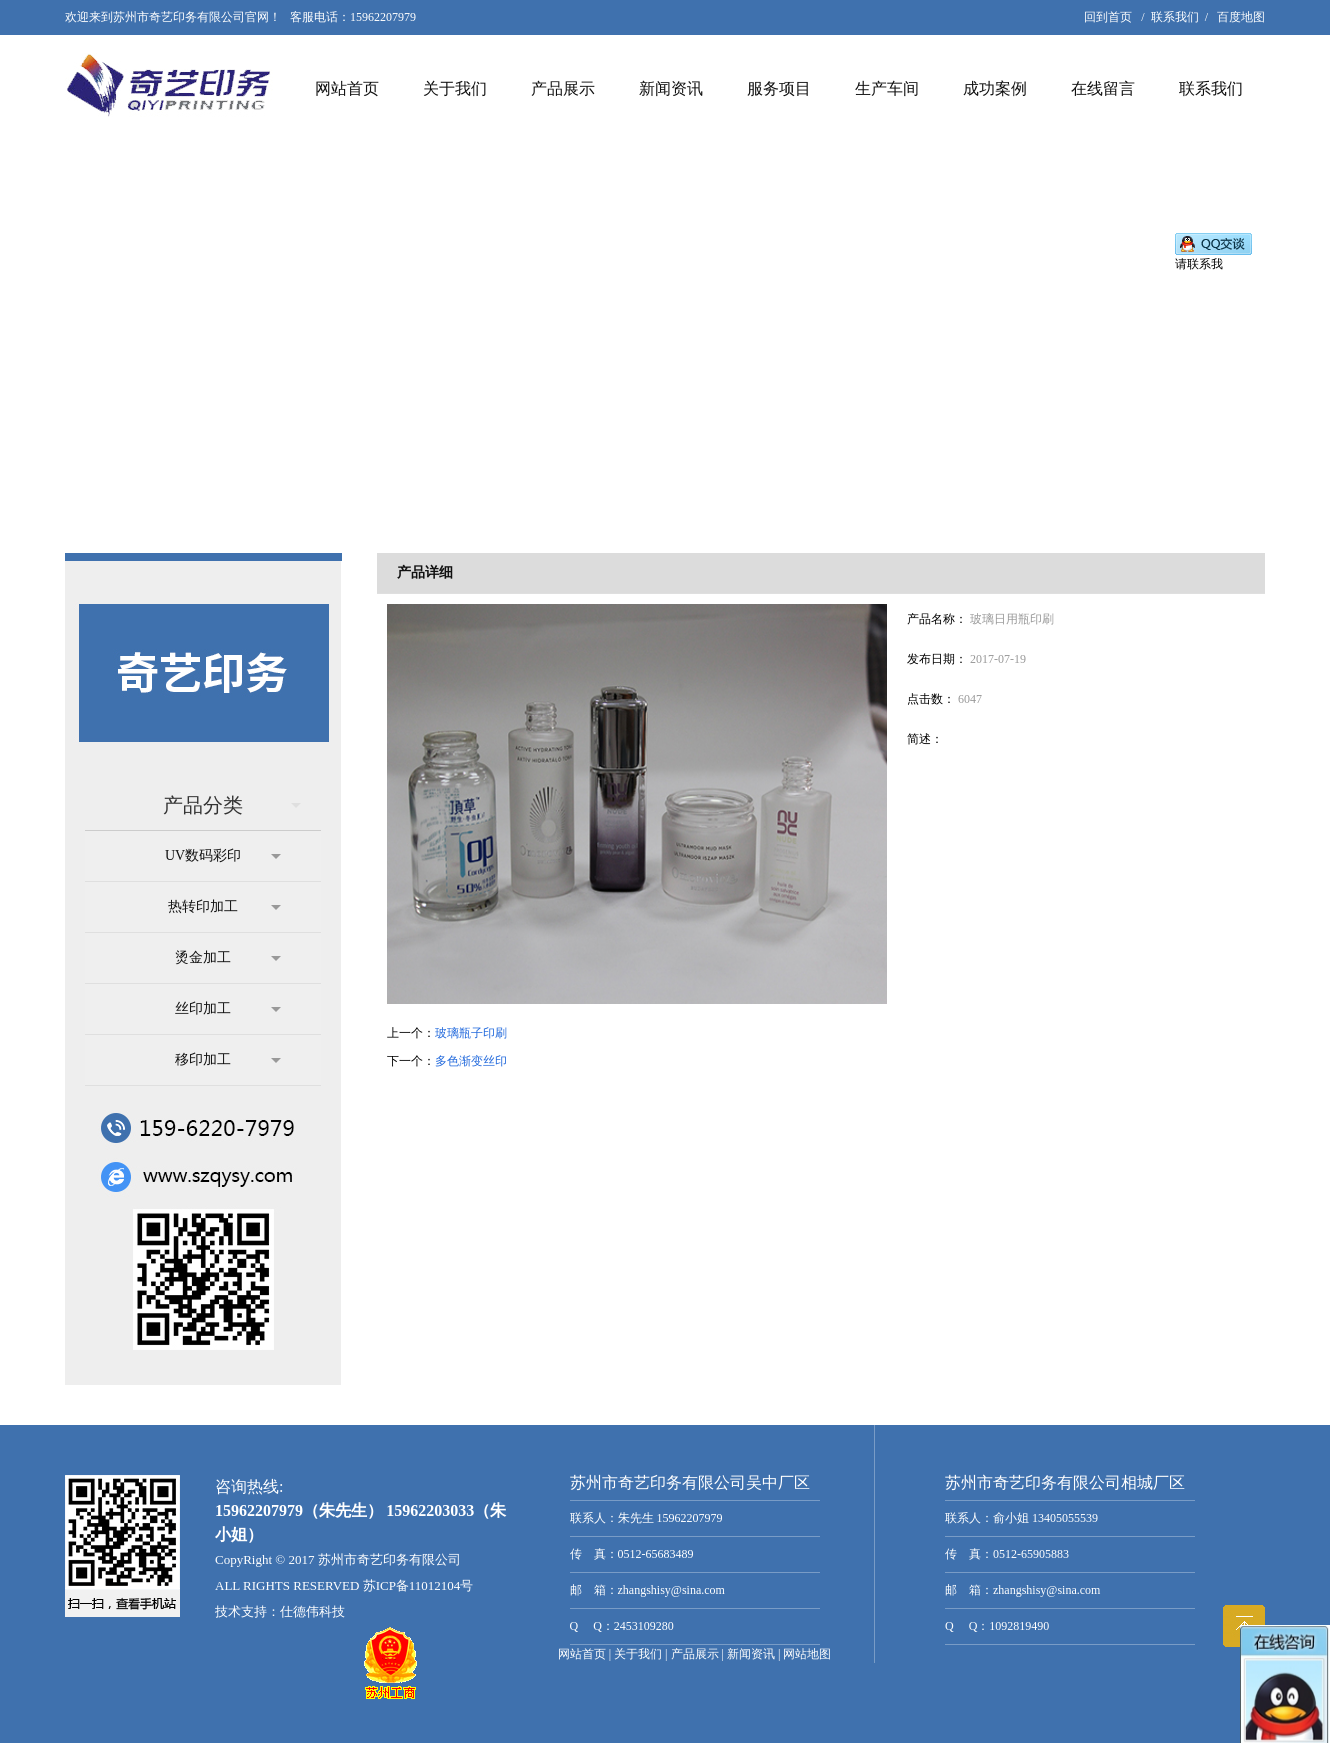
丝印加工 (228, 1009)
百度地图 (1241, 17)
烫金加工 (228, 958)
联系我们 (1175, 17)
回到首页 (1108, 17)
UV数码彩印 (223, 856)
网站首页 (347, 88)
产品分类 (232, 805)
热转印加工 (224, 907)
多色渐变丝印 (471, 1061)
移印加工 (228, 1060)
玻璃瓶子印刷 (471, 1033)
